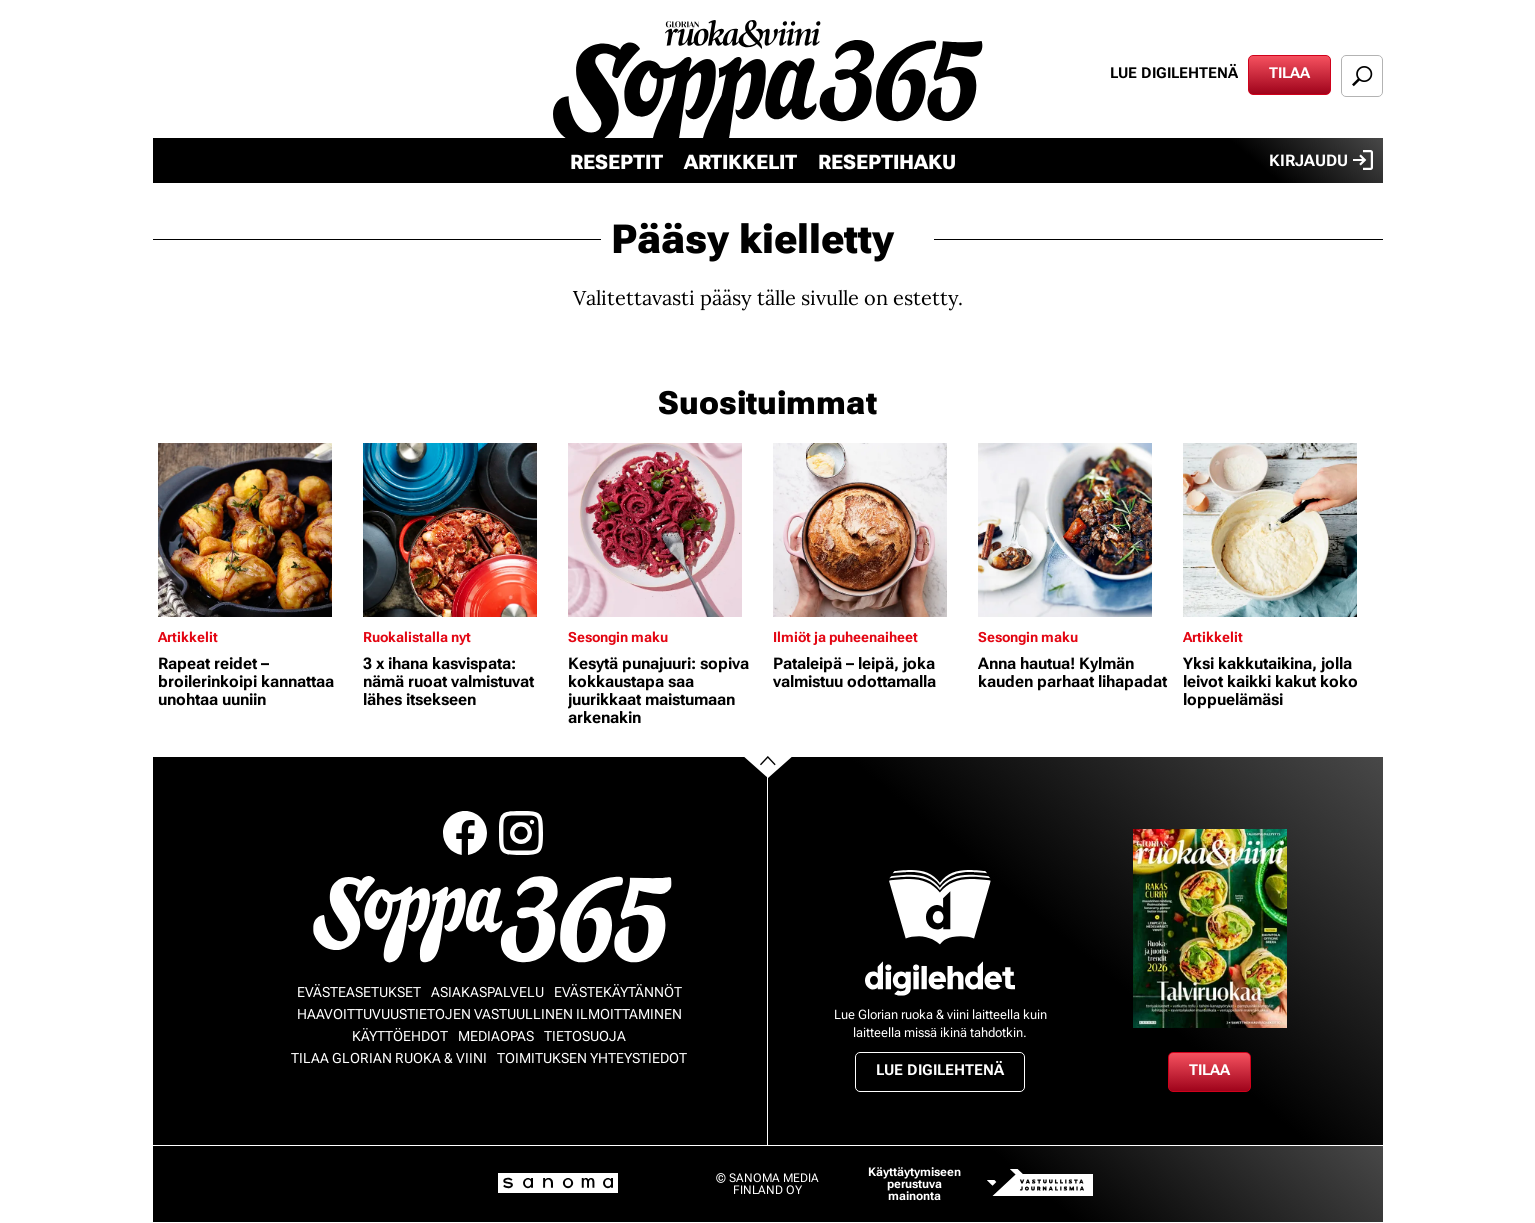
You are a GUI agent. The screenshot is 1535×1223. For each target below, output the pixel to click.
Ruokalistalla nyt (417, 637)
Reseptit (616, 162)
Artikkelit (740, 162)
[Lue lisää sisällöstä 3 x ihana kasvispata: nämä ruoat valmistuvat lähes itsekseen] (460, 530)
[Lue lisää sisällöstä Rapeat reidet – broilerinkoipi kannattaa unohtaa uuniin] (255, 530)
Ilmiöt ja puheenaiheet (845, 637)
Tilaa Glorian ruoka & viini (389, 1058)
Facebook (465, 833)
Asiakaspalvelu (487, 992)
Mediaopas (496, 1036)
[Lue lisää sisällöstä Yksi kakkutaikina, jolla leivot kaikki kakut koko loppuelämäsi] (1280, 530)
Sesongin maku (618, 637)
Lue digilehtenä (1174, 73)
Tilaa (1289, 73)
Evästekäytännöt (618, 992)
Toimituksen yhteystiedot (592, 1058)
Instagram (521, 833)
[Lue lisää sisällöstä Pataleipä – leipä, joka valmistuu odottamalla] (870, 530)
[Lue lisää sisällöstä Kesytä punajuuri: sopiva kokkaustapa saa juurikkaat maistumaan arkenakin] (665, 530)
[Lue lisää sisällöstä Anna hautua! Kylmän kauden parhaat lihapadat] (1075, 530)
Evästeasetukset (359, 992)
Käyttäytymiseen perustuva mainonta (914, 1184)
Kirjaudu (1321, 160)
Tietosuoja (585, 1036)
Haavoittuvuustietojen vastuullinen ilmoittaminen (489, 1014)
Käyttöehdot (400, 1036)
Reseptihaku (887, 162)
